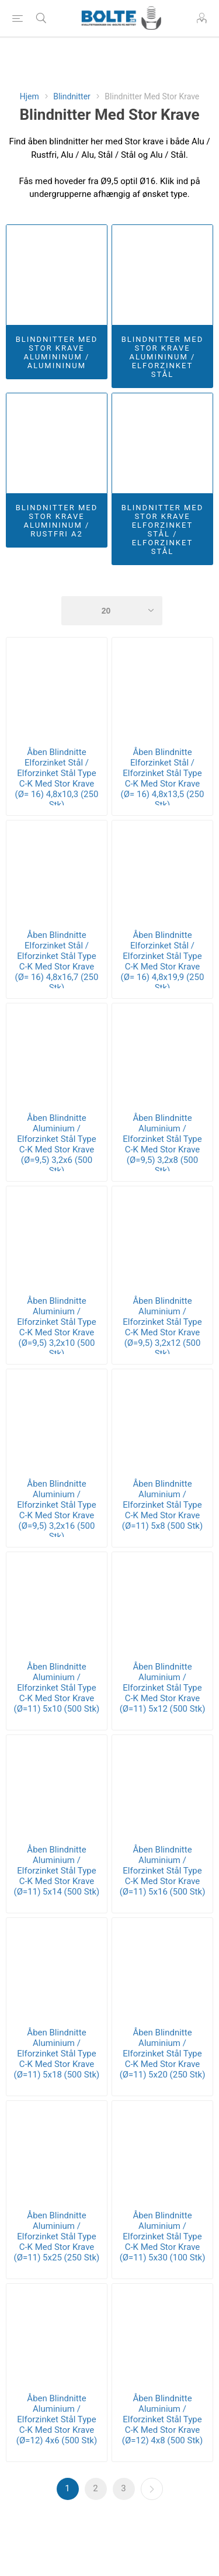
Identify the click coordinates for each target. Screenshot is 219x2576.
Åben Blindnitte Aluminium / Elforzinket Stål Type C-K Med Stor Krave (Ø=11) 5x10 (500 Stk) (57, 1687)
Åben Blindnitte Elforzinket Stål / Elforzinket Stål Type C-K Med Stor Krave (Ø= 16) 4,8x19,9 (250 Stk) (162, 961)
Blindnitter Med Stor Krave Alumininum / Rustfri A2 (57, 520)
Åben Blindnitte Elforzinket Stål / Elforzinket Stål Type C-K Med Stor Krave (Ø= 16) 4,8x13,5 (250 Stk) (162, 778)
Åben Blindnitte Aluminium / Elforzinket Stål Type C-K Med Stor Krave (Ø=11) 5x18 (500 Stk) (57, 2053)
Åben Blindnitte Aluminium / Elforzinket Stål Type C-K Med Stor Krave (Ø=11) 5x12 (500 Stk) (163, 1687)
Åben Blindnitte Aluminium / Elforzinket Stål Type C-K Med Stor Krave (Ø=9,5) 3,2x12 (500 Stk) (162, 1327)
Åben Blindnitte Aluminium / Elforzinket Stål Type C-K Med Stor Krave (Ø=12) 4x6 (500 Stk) (56, 2419)
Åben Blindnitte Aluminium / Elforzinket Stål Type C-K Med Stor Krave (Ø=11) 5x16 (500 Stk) (163, 1870)
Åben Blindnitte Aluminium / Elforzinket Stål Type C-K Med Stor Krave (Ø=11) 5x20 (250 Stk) (163, 2053)
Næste (152, 2489)
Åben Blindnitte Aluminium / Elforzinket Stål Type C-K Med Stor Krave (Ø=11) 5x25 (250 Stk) (57, 2236)
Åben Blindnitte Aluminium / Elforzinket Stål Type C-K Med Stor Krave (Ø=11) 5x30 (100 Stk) (163, 2236)
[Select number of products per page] (112, 610)
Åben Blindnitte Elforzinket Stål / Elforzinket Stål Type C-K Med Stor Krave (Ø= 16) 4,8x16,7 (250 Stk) (57, 961)
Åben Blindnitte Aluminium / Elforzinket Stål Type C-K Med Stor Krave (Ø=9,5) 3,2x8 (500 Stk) (162, 1144)
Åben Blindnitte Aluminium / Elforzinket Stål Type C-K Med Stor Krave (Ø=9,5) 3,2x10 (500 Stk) (56, 1327)
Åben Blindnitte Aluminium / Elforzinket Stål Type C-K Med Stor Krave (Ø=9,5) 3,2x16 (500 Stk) (56, 1510)
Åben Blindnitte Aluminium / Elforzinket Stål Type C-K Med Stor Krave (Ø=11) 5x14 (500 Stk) (57, 1870)
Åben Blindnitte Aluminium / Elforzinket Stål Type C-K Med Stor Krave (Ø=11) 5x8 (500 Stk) (162, 1505)
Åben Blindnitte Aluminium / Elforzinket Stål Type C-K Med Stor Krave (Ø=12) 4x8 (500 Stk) (162, 2419)
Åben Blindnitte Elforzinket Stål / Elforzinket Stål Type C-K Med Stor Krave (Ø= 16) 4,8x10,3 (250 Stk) (57, 778)
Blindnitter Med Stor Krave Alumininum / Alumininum (57, 352)
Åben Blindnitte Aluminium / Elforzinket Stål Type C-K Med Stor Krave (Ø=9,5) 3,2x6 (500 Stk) (56, 1144)
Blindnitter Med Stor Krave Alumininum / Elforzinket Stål (162, 357)
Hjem (29, 96)
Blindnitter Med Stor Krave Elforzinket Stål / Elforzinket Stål (162, 529)
